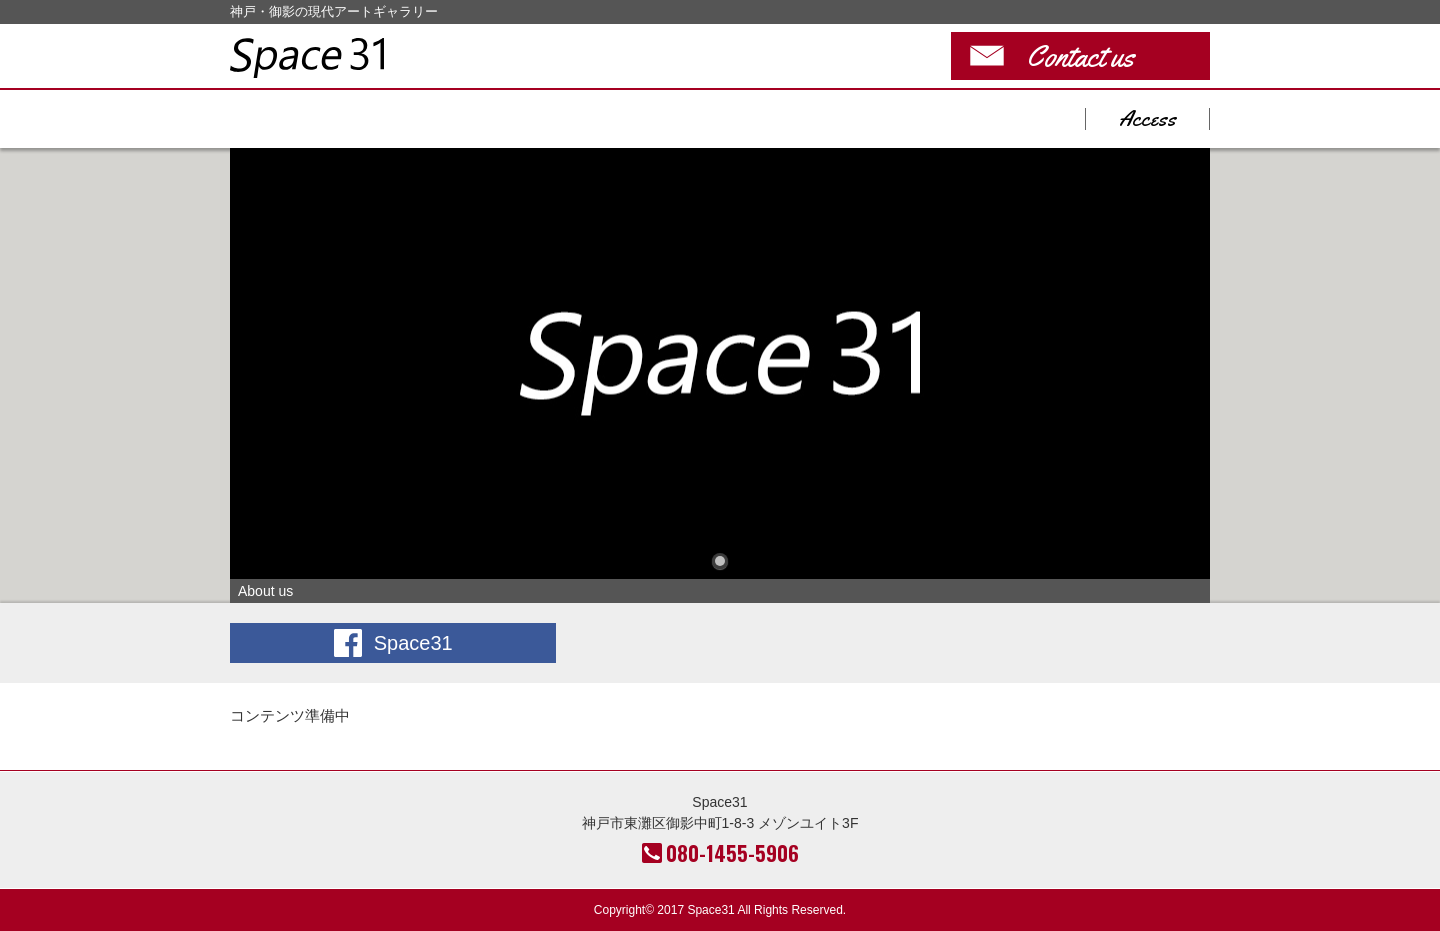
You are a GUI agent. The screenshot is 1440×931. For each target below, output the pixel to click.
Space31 (307, 58)
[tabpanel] (720, 375)
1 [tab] (720, 561)
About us (720, 363)
